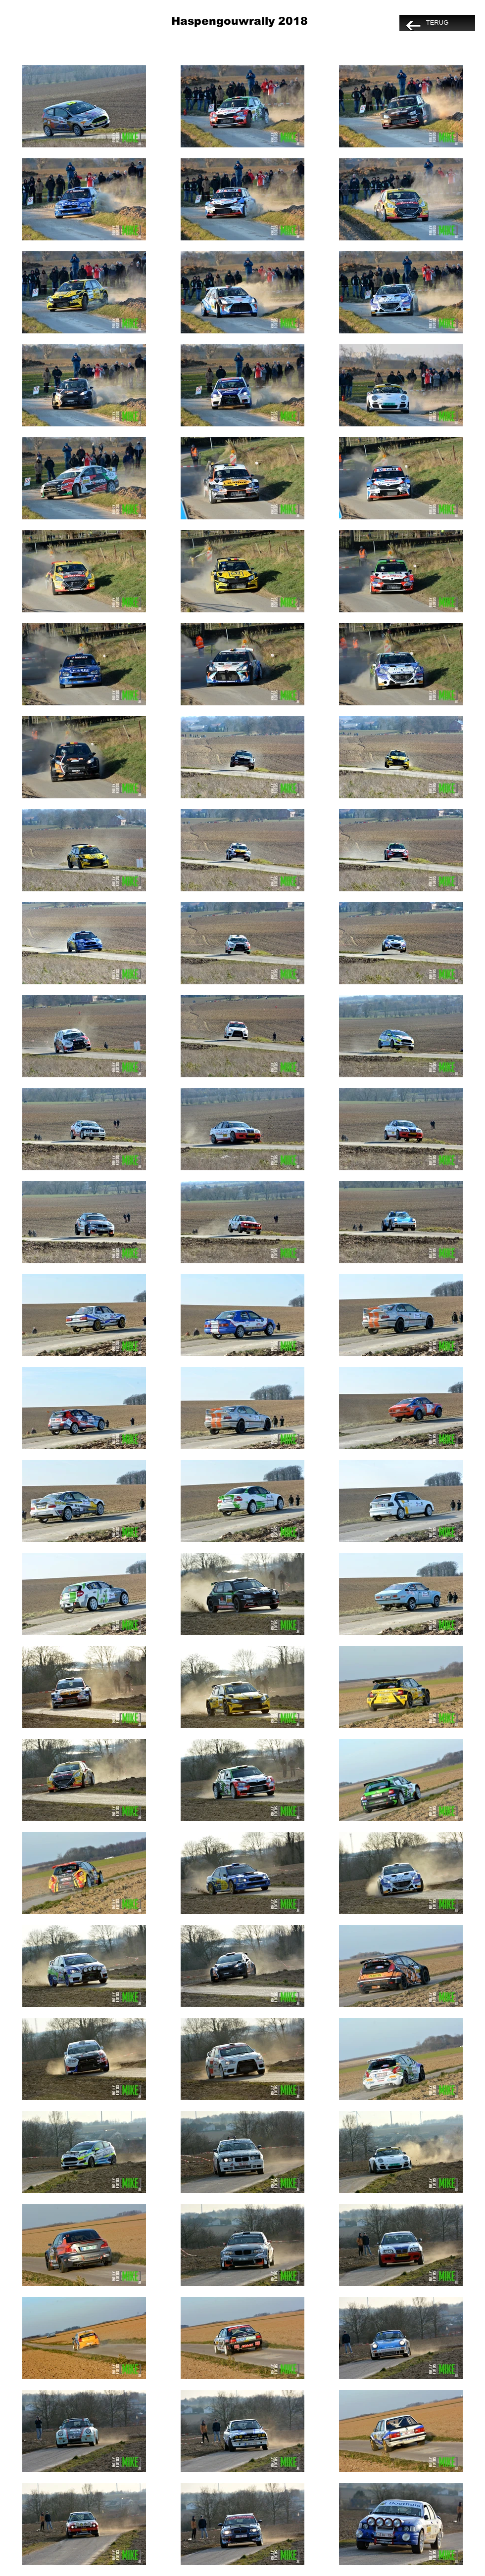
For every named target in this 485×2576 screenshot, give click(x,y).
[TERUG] (437, 23)
